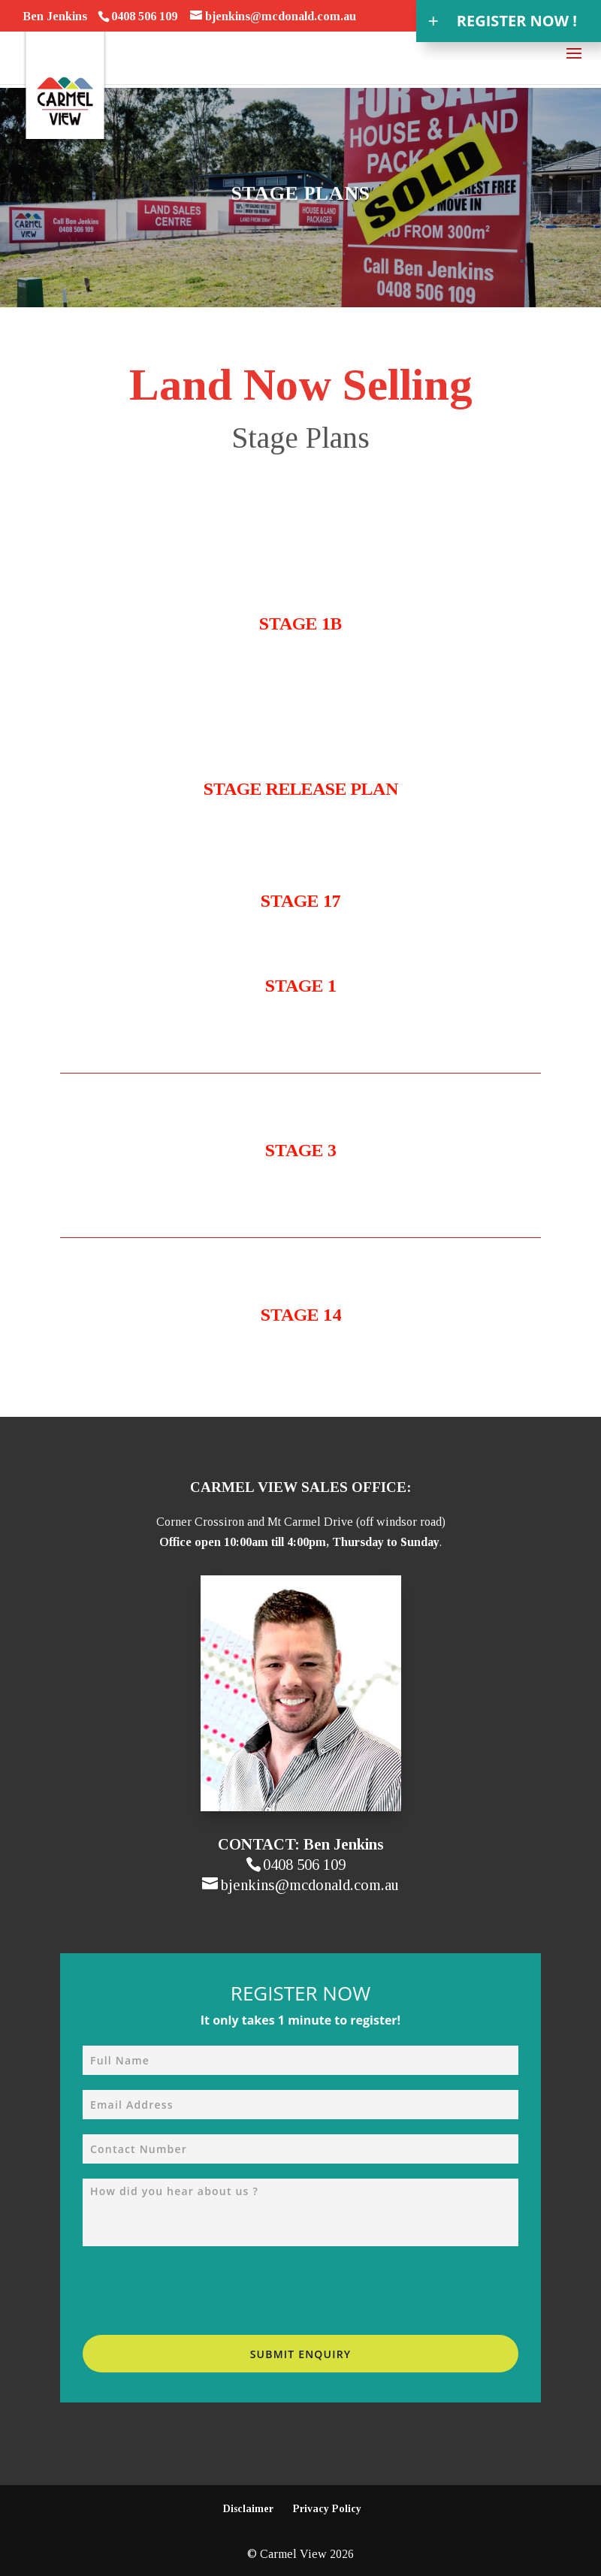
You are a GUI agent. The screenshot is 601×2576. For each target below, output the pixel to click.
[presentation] (197, 2290)
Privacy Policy (327, 2508)
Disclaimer (248, 2508)
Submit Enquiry (301, 2354)
